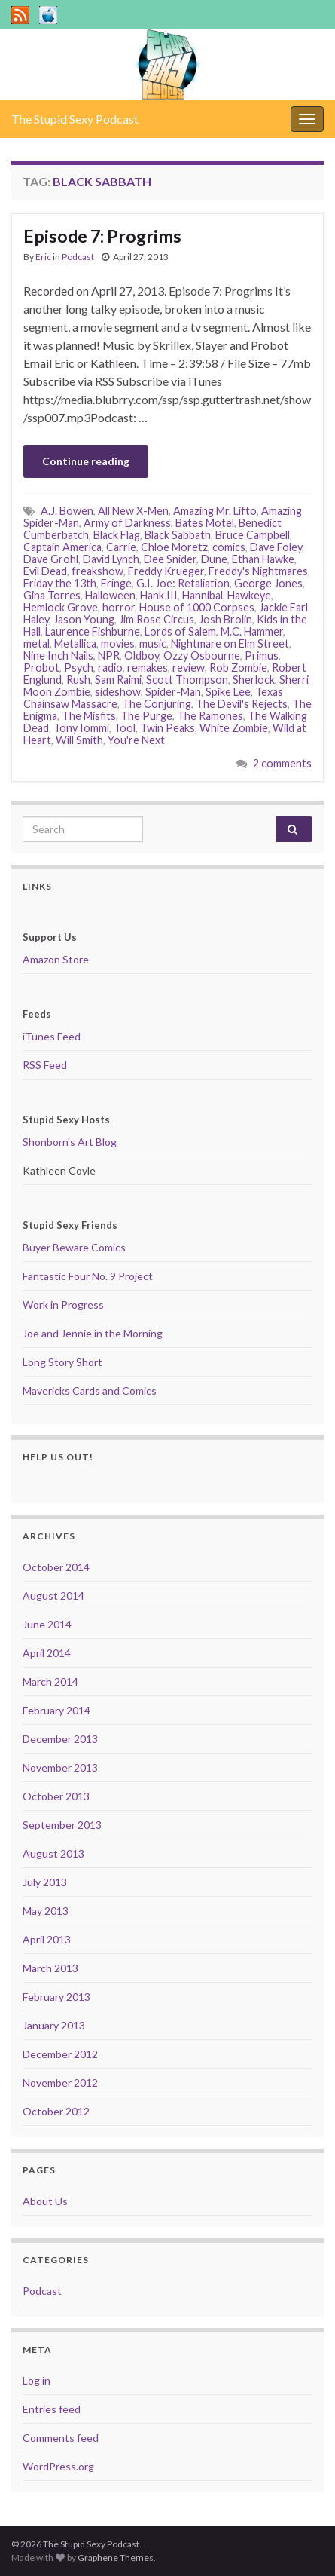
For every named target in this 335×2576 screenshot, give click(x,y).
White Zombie (233, 727)
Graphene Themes (116, 2557)
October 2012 (56, 2111)
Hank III (159, 595)
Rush (78, 679)
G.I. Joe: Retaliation (183, 583)
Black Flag (116, 534)
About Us (45, 2201)
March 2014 (50, 1681)
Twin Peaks (167, 727)
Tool (125, 727)
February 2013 (56, 1996)
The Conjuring (156, 703)
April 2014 (47, 1652)
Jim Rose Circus (156, 619)
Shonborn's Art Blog (70, 1141)
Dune (214, 559)
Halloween (110, 595)
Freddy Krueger (166, 571)
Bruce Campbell (252, 534)
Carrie (121, 547)
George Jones (268, 583)
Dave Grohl (50, 559)
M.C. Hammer (252, 631)
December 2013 (60, 1738)
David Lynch (111, 559)
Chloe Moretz (174, 547)
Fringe (116, 583)
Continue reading (85, 461)
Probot (41, 667)
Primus (262, 655)
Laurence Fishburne (92, 631)
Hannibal (202, 595)
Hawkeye (249, 595)
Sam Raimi (118, 679)
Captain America (62, 547)
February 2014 (56, 1710)
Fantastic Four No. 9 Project (88, 1276)
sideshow (118, 691)
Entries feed (52, 2409)
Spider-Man (173, 691)
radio (110, 667)
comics (228, 547)
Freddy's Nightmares (258, 571)
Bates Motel (204, 522)
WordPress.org (58, 2466)
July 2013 (45, 1882)
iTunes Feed (52, 1036)
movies (118, 643)
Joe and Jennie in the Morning (93, 1333)
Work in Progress (63, 1304)
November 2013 (60, 1767)
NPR (109, 655)
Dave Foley (276, 547)
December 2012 (60, 2054)
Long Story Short (62, 1361)
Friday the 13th (59, 583)
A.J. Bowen (67, 510)
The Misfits (89, 715)
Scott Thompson (187, 679)
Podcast (78, 256)
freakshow (97, 571)
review (188, 667)
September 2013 (62, 1824)
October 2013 (56, 1796)
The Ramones (210, 715)
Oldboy (141, 655)
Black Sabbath (178, 534)
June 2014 (47, 1624)
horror (118, 607)
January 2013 (54, 2025)
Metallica (75, 643)
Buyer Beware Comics (74, 1247)
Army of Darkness (127, 522)
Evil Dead (45, 571)
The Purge (146, 715)
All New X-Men (133, 510)
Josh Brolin (225, 619)
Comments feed (61, 2437)
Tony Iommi (81, 727)
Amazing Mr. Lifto (215, 510)
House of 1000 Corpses (196, 607)
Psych (78, 667)
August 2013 (53, 1853)
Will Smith (79, 740)
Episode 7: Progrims (102, 236)
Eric (43, 256)
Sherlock (254, 679)
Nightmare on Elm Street (230, 643)
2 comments (282, 763)
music (152, 643)
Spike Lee (228, 691)
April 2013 (47, 1939)
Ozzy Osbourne (201, 655)
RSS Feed (45, 1064)
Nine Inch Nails (58, 655)
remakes (147, 667)
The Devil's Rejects (242, 703)
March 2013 (50, 1968)
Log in (36, 2380)
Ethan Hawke (263, 559)
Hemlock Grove (60, 607)
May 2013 (46, 1910)
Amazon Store (56, 959)
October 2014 (56, 1567)
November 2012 (60, 2082)
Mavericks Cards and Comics (90, 1390)
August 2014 (53, 1595)
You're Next (136, 740)
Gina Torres (52, 595)
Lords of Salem (180, 631)
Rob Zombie (238, 667)
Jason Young (83, 619)
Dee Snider (170, 559)
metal (36, 643)
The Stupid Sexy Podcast (75, 119)
